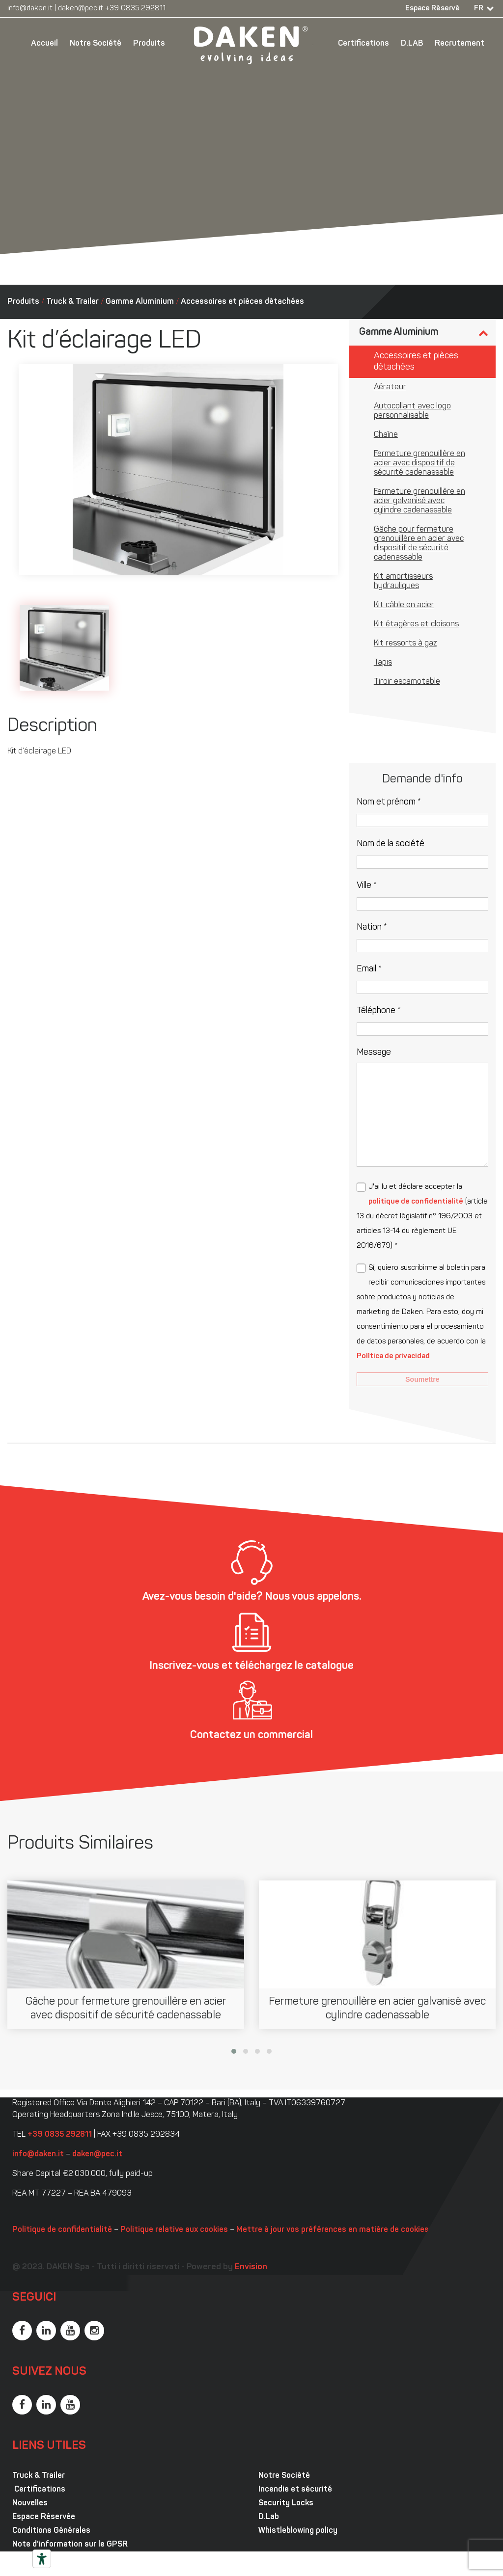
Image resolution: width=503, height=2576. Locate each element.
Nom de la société (390, 844)
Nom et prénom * (389, 802)
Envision (251, 2267)
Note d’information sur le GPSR (70, 2545)
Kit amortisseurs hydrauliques (403, 581)
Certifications (363, 44)
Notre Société (95, 44)
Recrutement (459, 44)
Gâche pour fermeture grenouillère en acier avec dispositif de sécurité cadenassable (419, 544)
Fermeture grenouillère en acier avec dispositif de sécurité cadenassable (419, 463)
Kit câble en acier (404, 605)
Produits (149, 44)
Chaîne (386, 435)
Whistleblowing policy (297, 2531)
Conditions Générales (51, 2531)
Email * (369, 969)
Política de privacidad (393, 1356)
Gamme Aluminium (140, 302)
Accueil (44, 44)
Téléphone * (379, 1011)
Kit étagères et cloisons (416, 624)
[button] (234, 2051)
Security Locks (285, 2503)
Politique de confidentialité (62, 2230)
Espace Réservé (432, 8)
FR (478, 8)
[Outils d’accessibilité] (41, 2558)
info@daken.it (30, 8)
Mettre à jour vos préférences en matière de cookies (332, 2230)
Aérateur (390, 387)
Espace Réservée (43, 2517)
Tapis (383, 663)
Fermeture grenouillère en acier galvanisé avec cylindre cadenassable (419, 501)
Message (374, 1052)
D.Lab (268, 2517)
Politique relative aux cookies (174, 2230)
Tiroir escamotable (407, 682)
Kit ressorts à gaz (405, 643)
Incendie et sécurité (295, 2490)
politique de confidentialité (415, 1202)
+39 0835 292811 (135, 8)
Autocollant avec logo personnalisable (412, 411)
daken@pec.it (80, 8)
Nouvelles (30, 2503)
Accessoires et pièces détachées (242, 302)
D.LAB (412, 44)
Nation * (372, 927)
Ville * (367, 885)
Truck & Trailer (72, 302)
